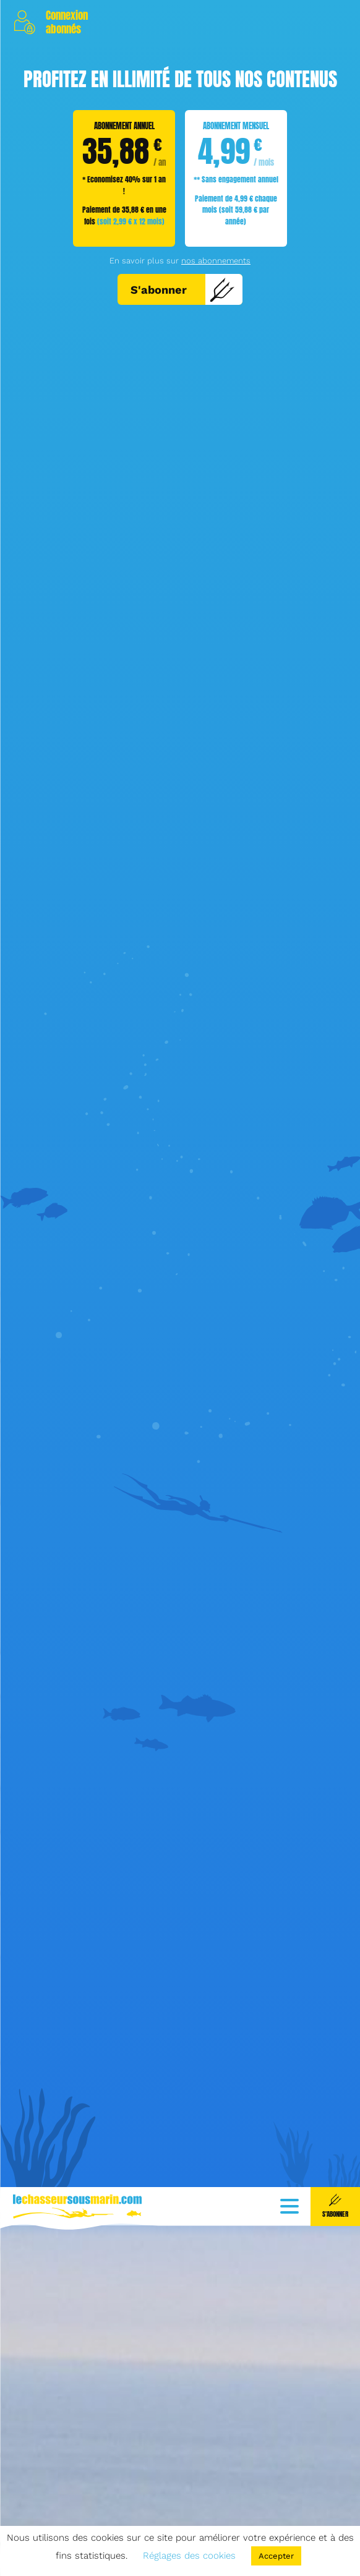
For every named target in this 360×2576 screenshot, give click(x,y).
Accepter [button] (276, 2556)
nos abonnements (216, 260)
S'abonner (183, 289)
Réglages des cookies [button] (189, 2555)
